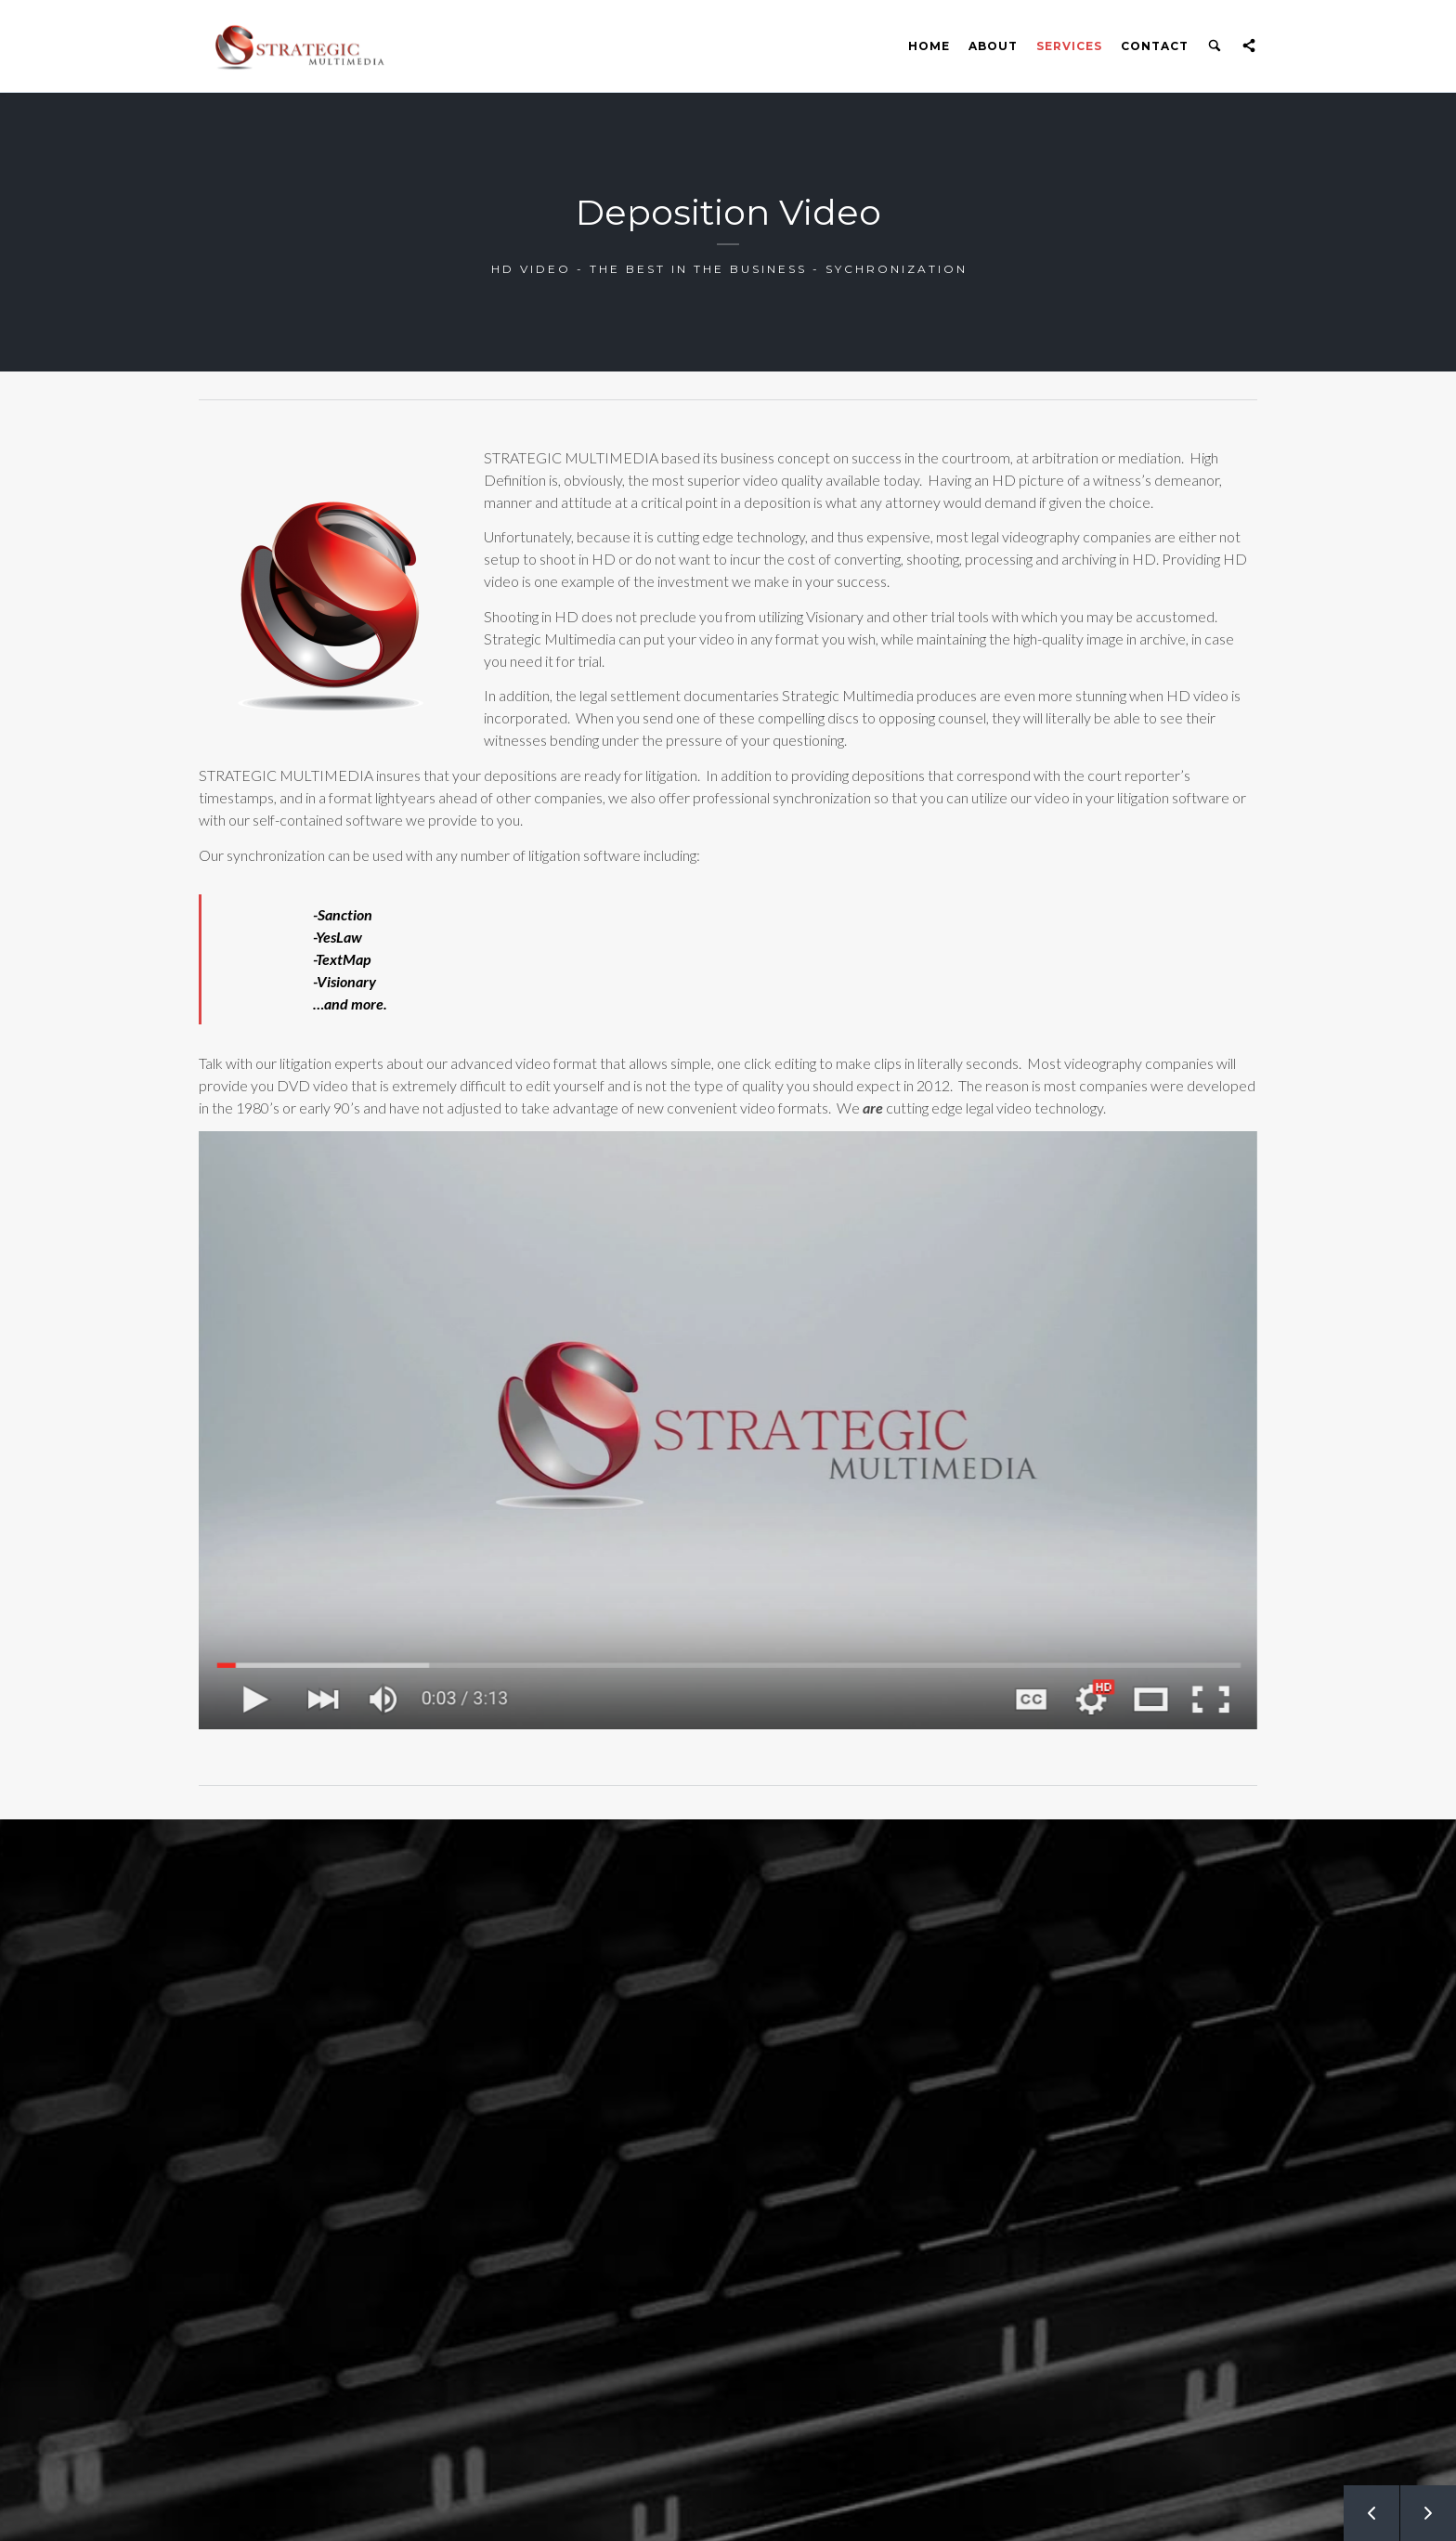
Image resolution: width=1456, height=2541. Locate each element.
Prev (1361, 2505)
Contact (1155, 46)
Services (1069, 46)
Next (1418, 2505)
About (993, 46)
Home (929, 46)
